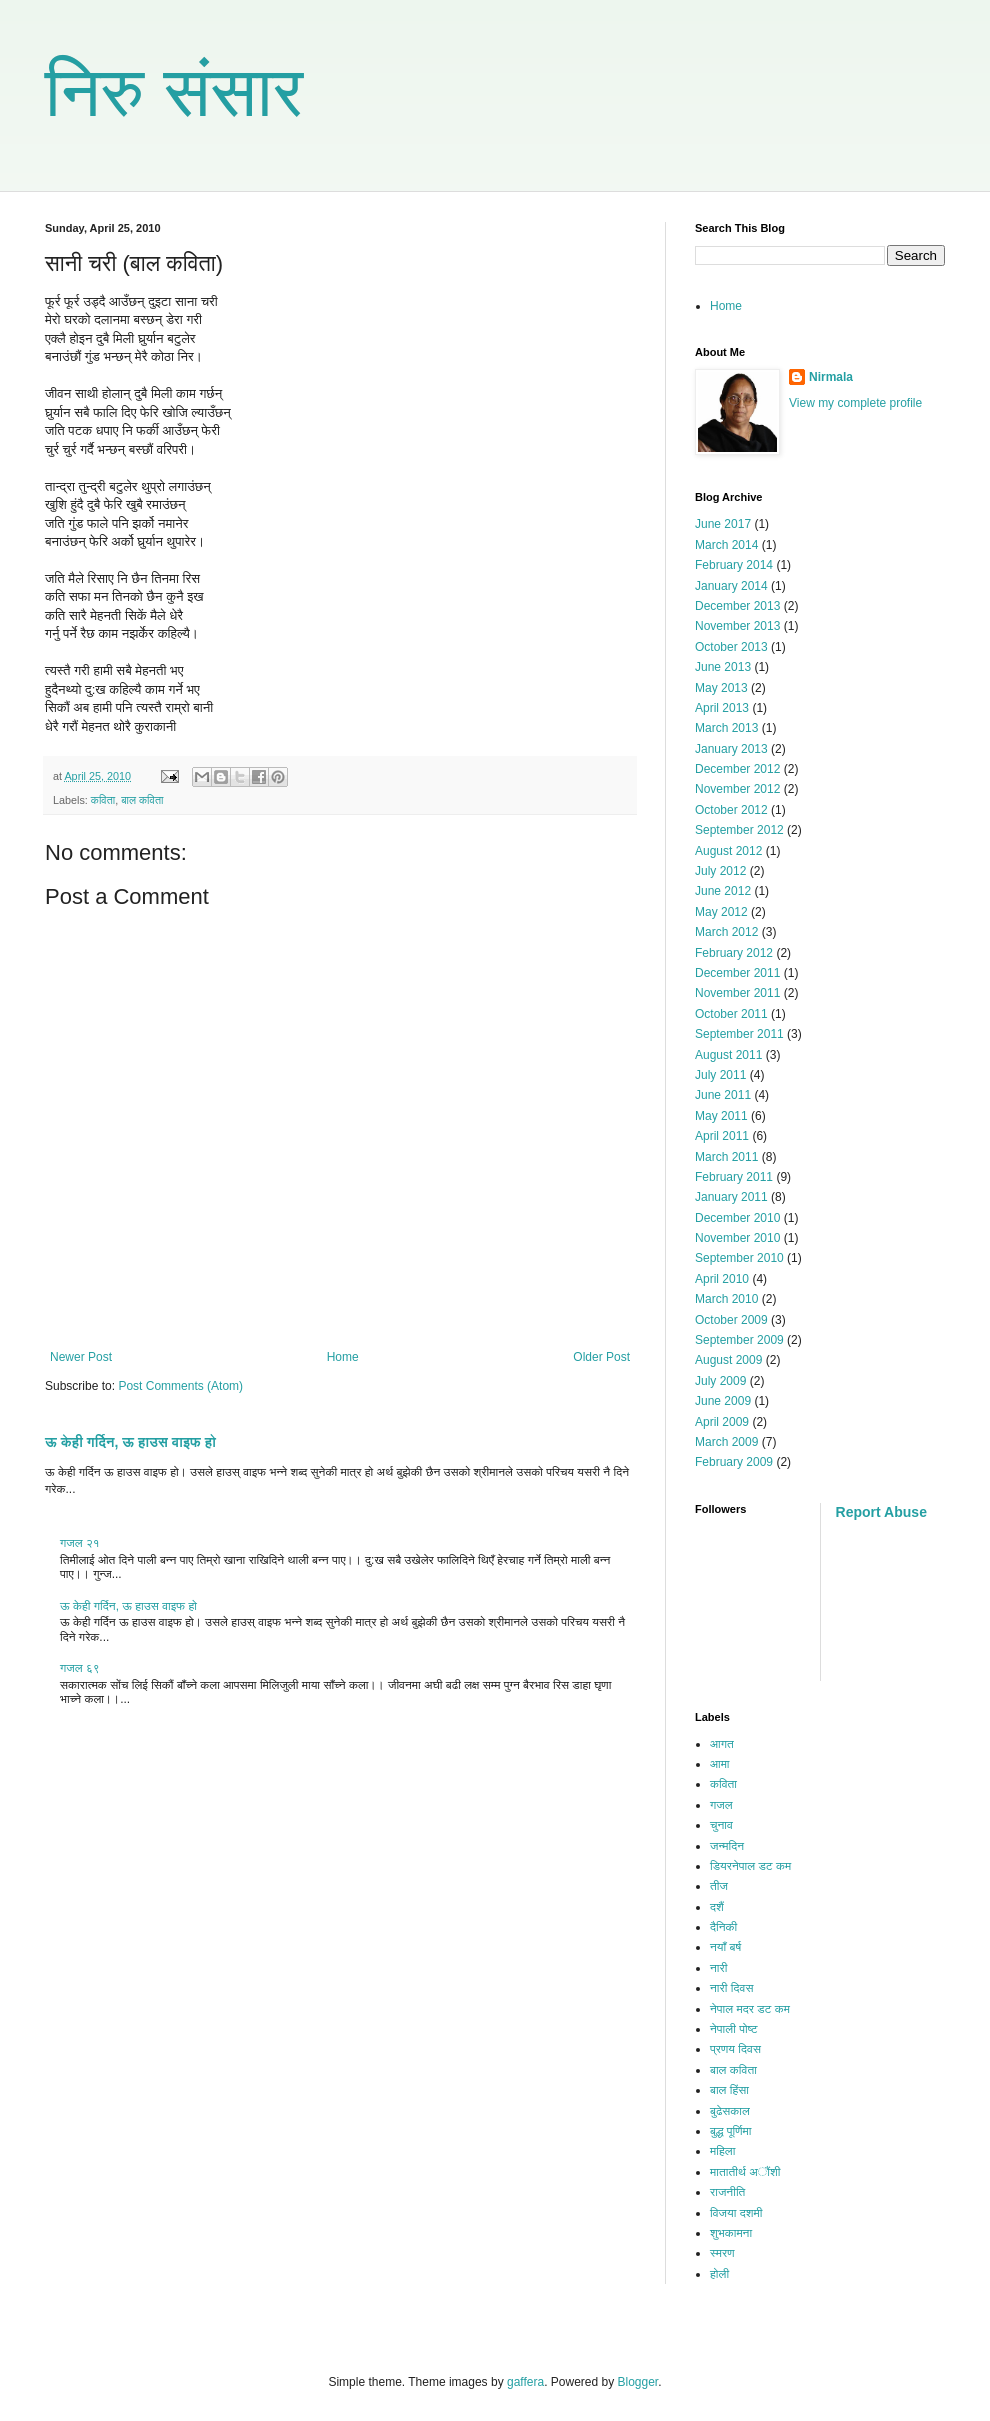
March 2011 (726, 1157)
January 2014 (731, 586)
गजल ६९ (80, 1668)
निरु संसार (174, 92)
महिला (722, 2151)
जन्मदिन (727, 1846)
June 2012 (723, 891)
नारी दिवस (731, 1988)
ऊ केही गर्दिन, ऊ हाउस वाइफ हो (130, 1442)
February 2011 (734, 1177)
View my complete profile (855, 403)
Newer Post (81, 1357)
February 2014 (734, 565)
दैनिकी (723, 1927)
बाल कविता (142, 800)
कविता (103, 800)
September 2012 (739, 830)
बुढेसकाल (730, 2111)
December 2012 (737, 769)
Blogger (638, 2382)
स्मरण (722, 2253)
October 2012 (731, 810)
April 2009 (722, 1422)
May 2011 (721, 1116)
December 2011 (737, 973)
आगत (722, 1744)
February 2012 (734, 953)
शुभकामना (731, 2233)
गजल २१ (80, 1543)
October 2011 (731, 1014)
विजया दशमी (736, 2213)
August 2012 (728, 851)
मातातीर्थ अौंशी (745, 2172)
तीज (719, 1886)
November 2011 (737, 993)
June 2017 (723, 524)
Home (343, 1357)
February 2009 (734, 1462)
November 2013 (737, 626)
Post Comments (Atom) (180, 1386)
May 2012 (721, 912)
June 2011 (723, 1095)
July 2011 (720, 1075)
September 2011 (739, 1034)
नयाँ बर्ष (725, 1947)
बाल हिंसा (729, 2090)
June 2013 (723, 667)
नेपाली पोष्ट (733, 2029)
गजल (721, 1805)
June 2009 (723, 1401)
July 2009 (720, 1381)
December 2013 (737, 606)
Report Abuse (881, 1512)
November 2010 (737, 1238)
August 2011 (728, 1055)
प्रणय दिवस (735, 2049)
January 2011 (731, 1197)
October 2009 (731, 1320)
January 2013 (731, 749)
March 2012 (726, 932)
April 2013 (722, 708)
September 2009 (739, 1340)
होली (719, 2274)
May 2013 (721, 688)
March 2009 (726, 1442)
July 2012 (720, 871)
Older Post (601, 1357)
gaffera (525, 2382)
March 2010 (726, 1299)
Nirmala (831, 377)
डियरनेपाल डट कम (750, 1866)
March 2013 (726, 728)
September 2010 (739, 1258)
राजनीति (727, 2192)
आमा (720, 1764)
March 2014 (726, 545)
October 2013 (731, 647)
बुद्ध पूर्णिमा (730, 2131)
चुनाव (721, 1825)
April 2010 (722, 1279)
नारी (718, 1968)
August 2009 (728, 1360)
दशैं (717, 1907)
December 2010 (737, 1218)
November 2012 (737, 789)
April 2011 (722, 1136)
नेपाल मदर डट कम (750, 2009)
